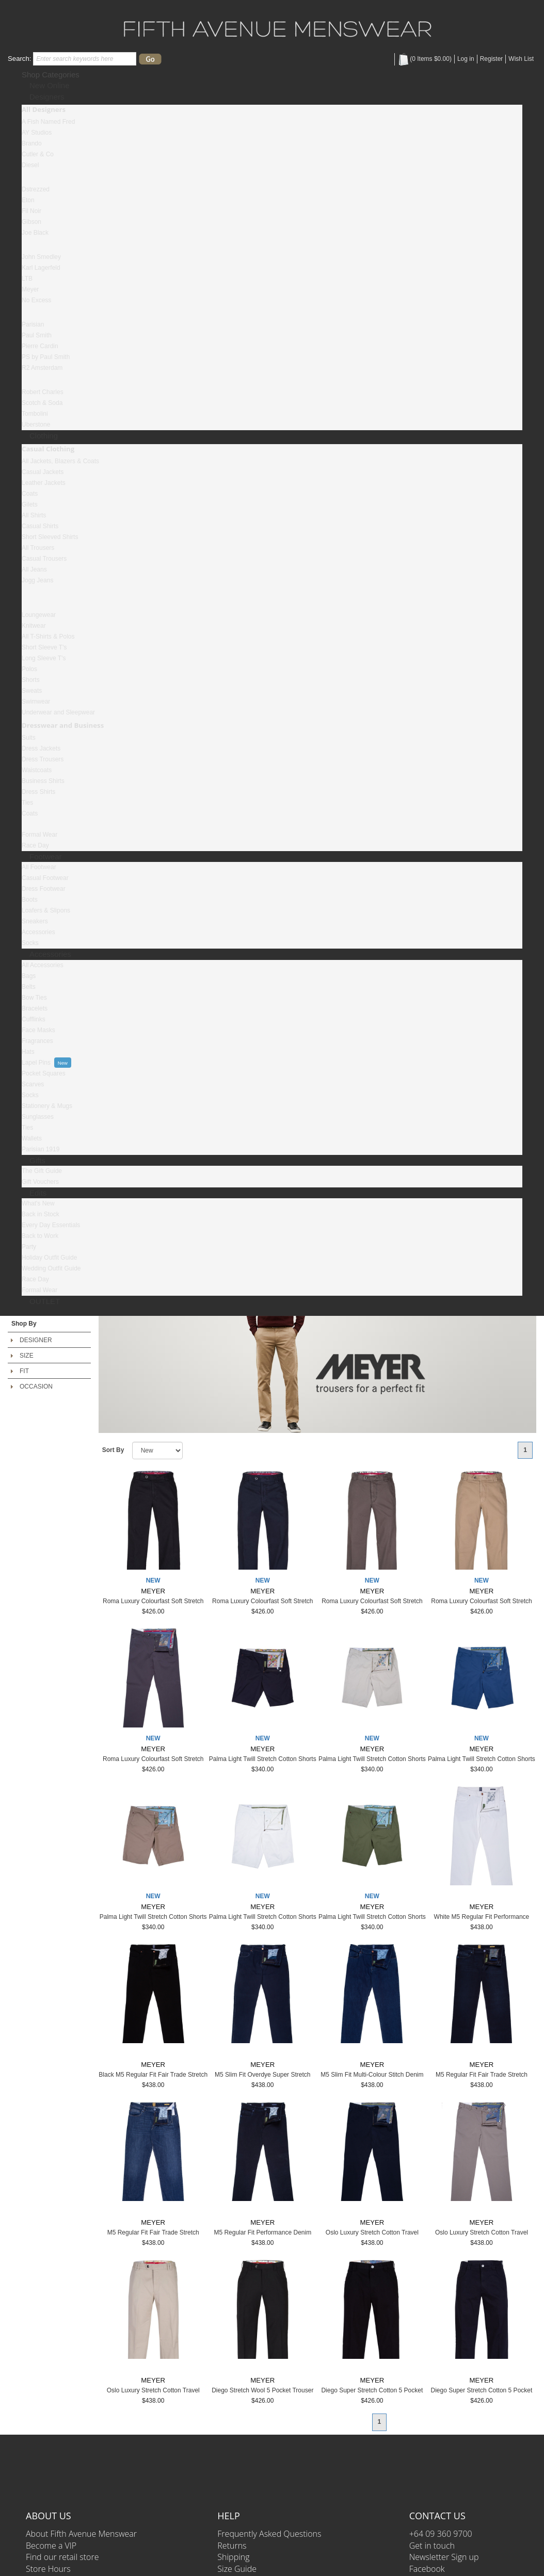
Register (491, 58)
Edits (37, 1192)
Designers (47, 96)
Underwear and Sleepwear (58, 712)
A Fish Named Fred (48, 121)
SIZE (27, 1355)
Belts (29, 986)
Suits (29, 737)
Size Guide (237, 2568)
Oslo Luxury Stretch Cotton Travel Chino (372, 2236)
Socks (30, 943)
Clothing (43, 435)
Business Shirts (43, 781)
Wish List (521, 58)
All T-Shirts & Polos (48, 636)
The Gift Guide (42, 1171)
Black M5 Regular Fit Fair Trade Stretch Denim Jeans (153, 2078)
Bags (29, 976)
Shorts (31, 679)
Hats (28, 1051)
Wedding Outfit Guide (51, 1268)
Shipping (233, 2557)
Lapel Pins (36, 1062)
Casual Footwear (45, 878)
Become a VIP (51, 2545)
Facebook (427, 2568)
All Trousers (38, 547)
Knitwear (34, 625)
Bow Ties (34, 997)
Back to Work (40, 1236)
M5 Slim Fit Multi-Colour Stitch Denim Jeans (372, 2078)
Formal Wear (39, 834)
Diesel (30, 165)
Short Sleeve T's (44, 647)
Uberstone (36, 424)
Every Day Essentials (51, 1225)
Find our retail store (62, 2557)
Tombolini (35, 413)
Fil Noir (31, 211)
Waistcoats (37, 770)
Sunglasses (38, 1116)
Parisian (33, 324)
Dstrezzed (36, 189)
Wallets (32, 1138)
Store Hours (48, 2568)
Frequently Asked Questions (269, 2533)
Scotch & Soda (42, 402)
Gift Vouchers (40, 1181)
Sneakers (35, 921)
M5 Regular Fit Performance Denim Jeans (262, 2236)
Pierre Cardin (40, 346)
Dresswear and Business (63, 725)
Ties (27, 802)
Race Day (35, 845)
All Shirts (34, 515)
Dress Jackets (41, 748)
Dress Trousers (42, 759)
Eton (28, 200)
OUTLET (44, 1301)
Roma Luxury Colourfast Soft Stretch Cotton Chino (153, 1604)
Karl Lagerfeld (41, 267)
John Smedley (41, 256)
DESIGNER (36, 1340)
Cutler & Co (38, 154)
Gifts (37, 1160)
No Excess (36, 300)
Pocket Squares (44, 1073)
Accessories (38, 932)
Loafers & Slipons (46, 910)
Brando (32, 143)
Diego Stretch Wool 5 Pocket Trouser (262, 2390)
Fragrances (37, 1041)
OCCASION (36, 1386)
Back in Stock (40, 1214)
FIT (24, 1371)
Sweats (32, 690)
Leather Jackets (44, 482)
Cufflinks (33, 1019)
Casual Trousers (44, 558)
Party (29, 1246)
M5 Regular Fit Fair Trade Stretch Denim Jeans (481, 2078)
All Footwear (39, 867)
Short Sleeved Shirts (50, 537)
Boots (30, 899)
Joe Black (35, 232)
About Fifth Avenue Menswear (81, 2533)
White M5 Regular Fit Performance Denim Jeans (482, 1920)
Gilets (30, 504)
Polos (29, 669)
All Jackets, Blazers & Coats (60, 461)
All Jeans (34, 569)
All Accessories (42, 965)
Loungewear (39, 614)
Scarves (33, 1084)
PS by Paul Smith (46, 357)
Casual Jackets (42, 472)
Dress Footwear (44, 888)
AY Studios (37, 132)
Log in (465, 58)
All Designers (44, 109)
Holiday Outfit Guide (49, 1257)
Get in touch (432, 2545)
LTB (27, 278)
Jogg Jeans (37, 580)
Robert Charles (42, 392)
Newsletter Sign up (444, 2557)
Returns (231, 2545)
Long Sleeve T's (44, 658)
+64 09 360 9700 (440, 2533)
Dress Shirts (38, 791)
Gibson (31, 221)
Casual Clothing (48, 448)
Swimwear (36, 701)
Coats (30, 493)
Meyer (30, 289)
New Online (49, 85)
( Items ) (424, 58)
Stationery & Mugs (47, 1106)
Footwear (45, 856)
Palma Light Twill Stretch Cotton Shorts (262, 1759)
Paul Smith (37, 335)
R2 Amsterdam (42, 367)
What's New (38, 1203)
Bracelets (34, 1008)
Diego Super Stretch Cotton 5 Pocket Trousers (372, 2394)
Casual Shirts (40, 526)
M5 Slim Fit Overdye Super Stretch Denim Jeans (262, 2078)
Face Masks (38, 1030)
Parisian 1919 (40, 1149)
